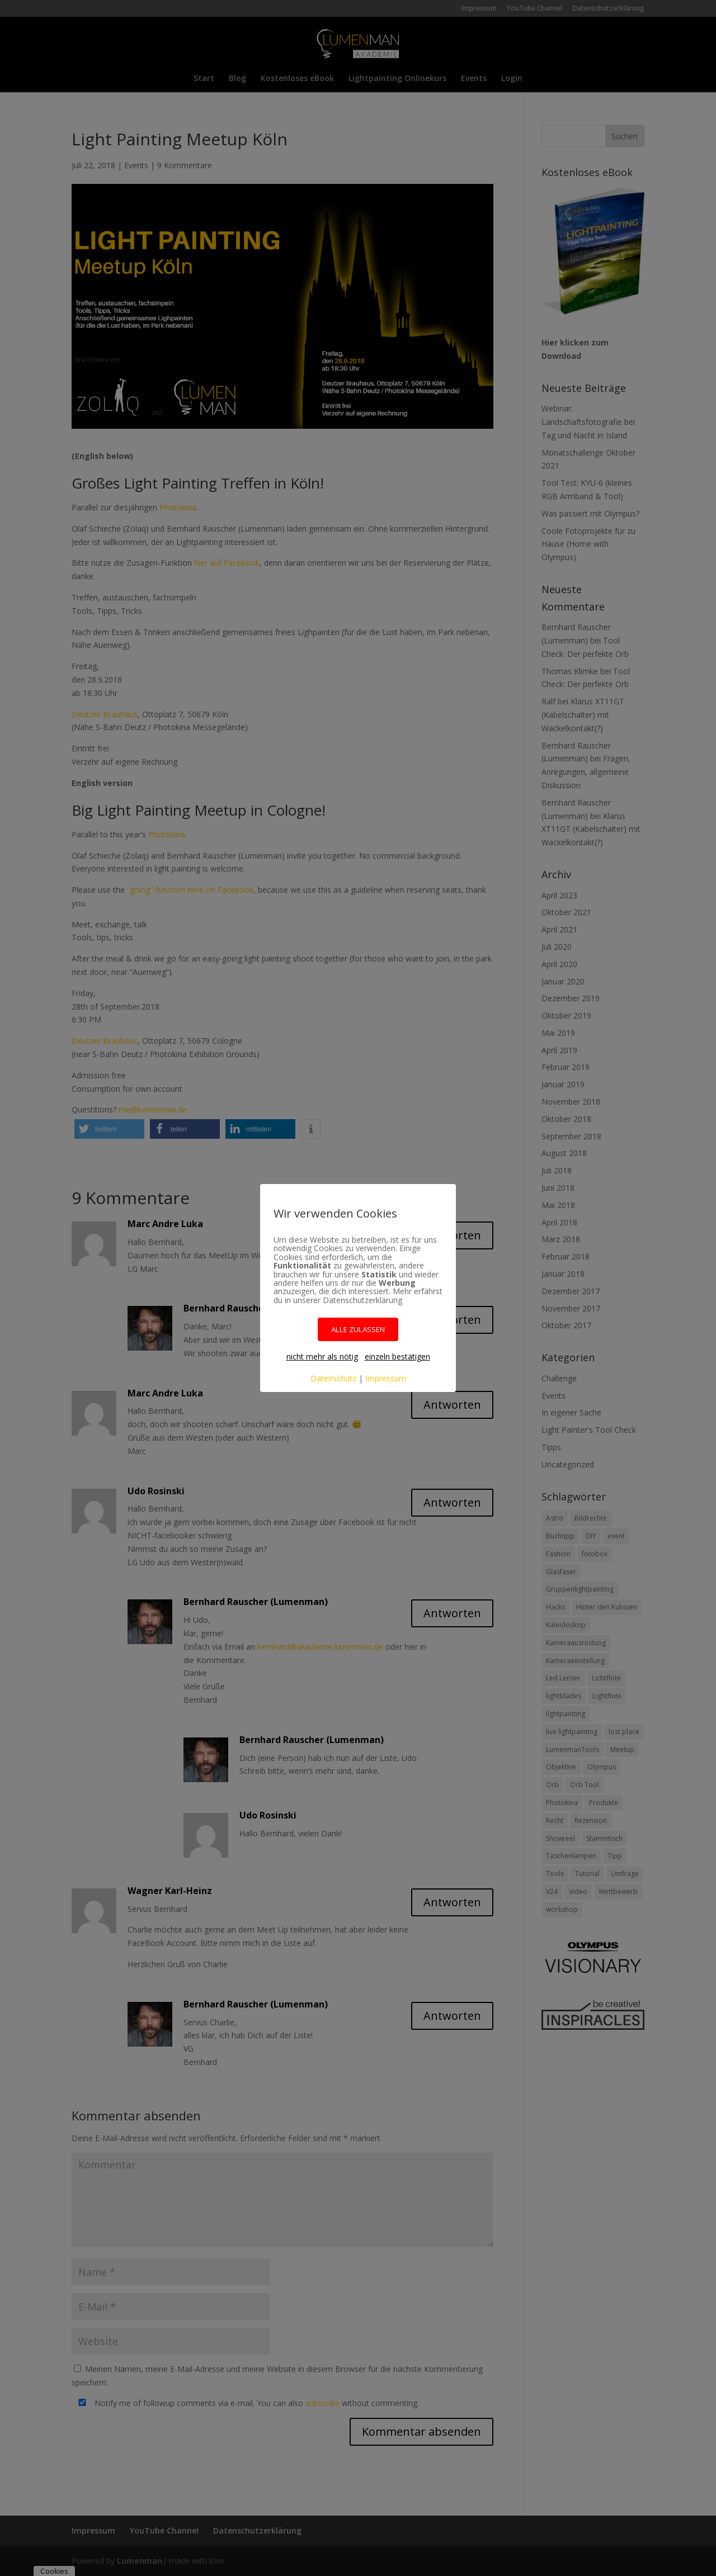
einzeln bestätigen (397, 1356)
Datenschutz (333, 1378)
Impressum (385, 1378)
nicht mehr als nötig (322, 1356)
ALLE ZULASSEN (358, 1329)
